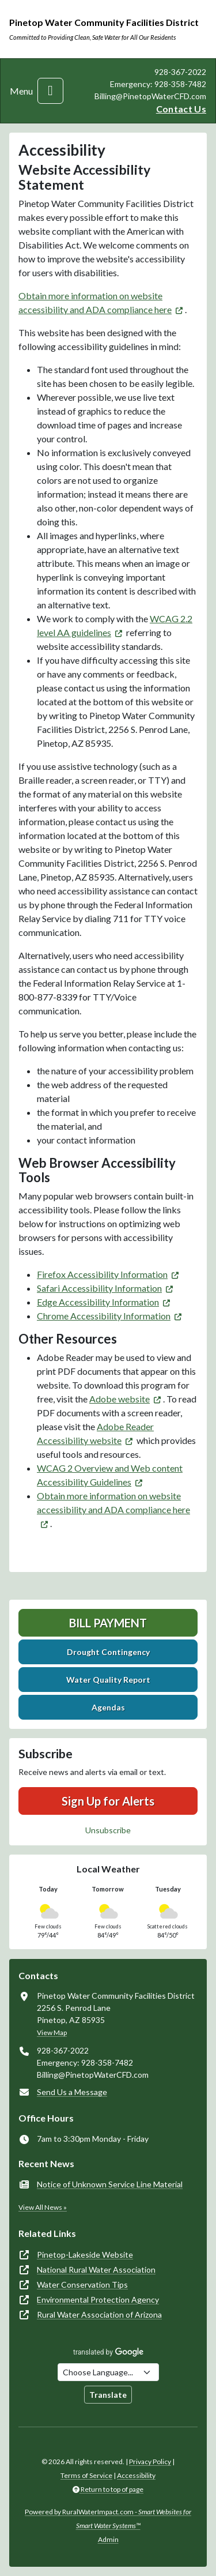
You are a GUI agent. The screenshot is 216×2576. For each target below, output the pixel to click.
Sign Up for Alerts (108, 1801)
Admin (108, 2539)
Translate (108, 2395)
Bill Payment (108, 1623)
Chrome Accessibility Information (103, 1315)
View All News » (42, 2207)
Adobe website (119, 1398)
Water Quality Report (108, 1679)
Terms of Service (86, 2475)
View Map (52, 2032)
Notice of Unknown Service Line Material (110, 2184)
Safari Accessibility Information (99, 1288)
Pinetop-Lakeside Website (85, 2254)
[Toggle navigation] (50, 91)
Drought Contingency (108, 1652)
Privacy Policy (150, 2461)
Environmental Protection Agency (98, 2299)
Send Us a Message (72, 2092)
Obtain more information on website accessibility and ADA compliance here (113, 1502)
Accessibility (136, 2475)
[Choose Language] (108, 2372)
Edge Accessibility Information (98, 1301)
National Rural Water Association (96, 2269)
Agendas (108, 1707)
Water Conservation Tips (82, 2284)
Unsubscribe (108, 1830)
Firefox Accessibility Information (102, 1274)
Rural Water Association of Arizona (99, 2314)
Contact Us (181, 108)
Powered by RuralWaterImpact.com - (108, 2518)
